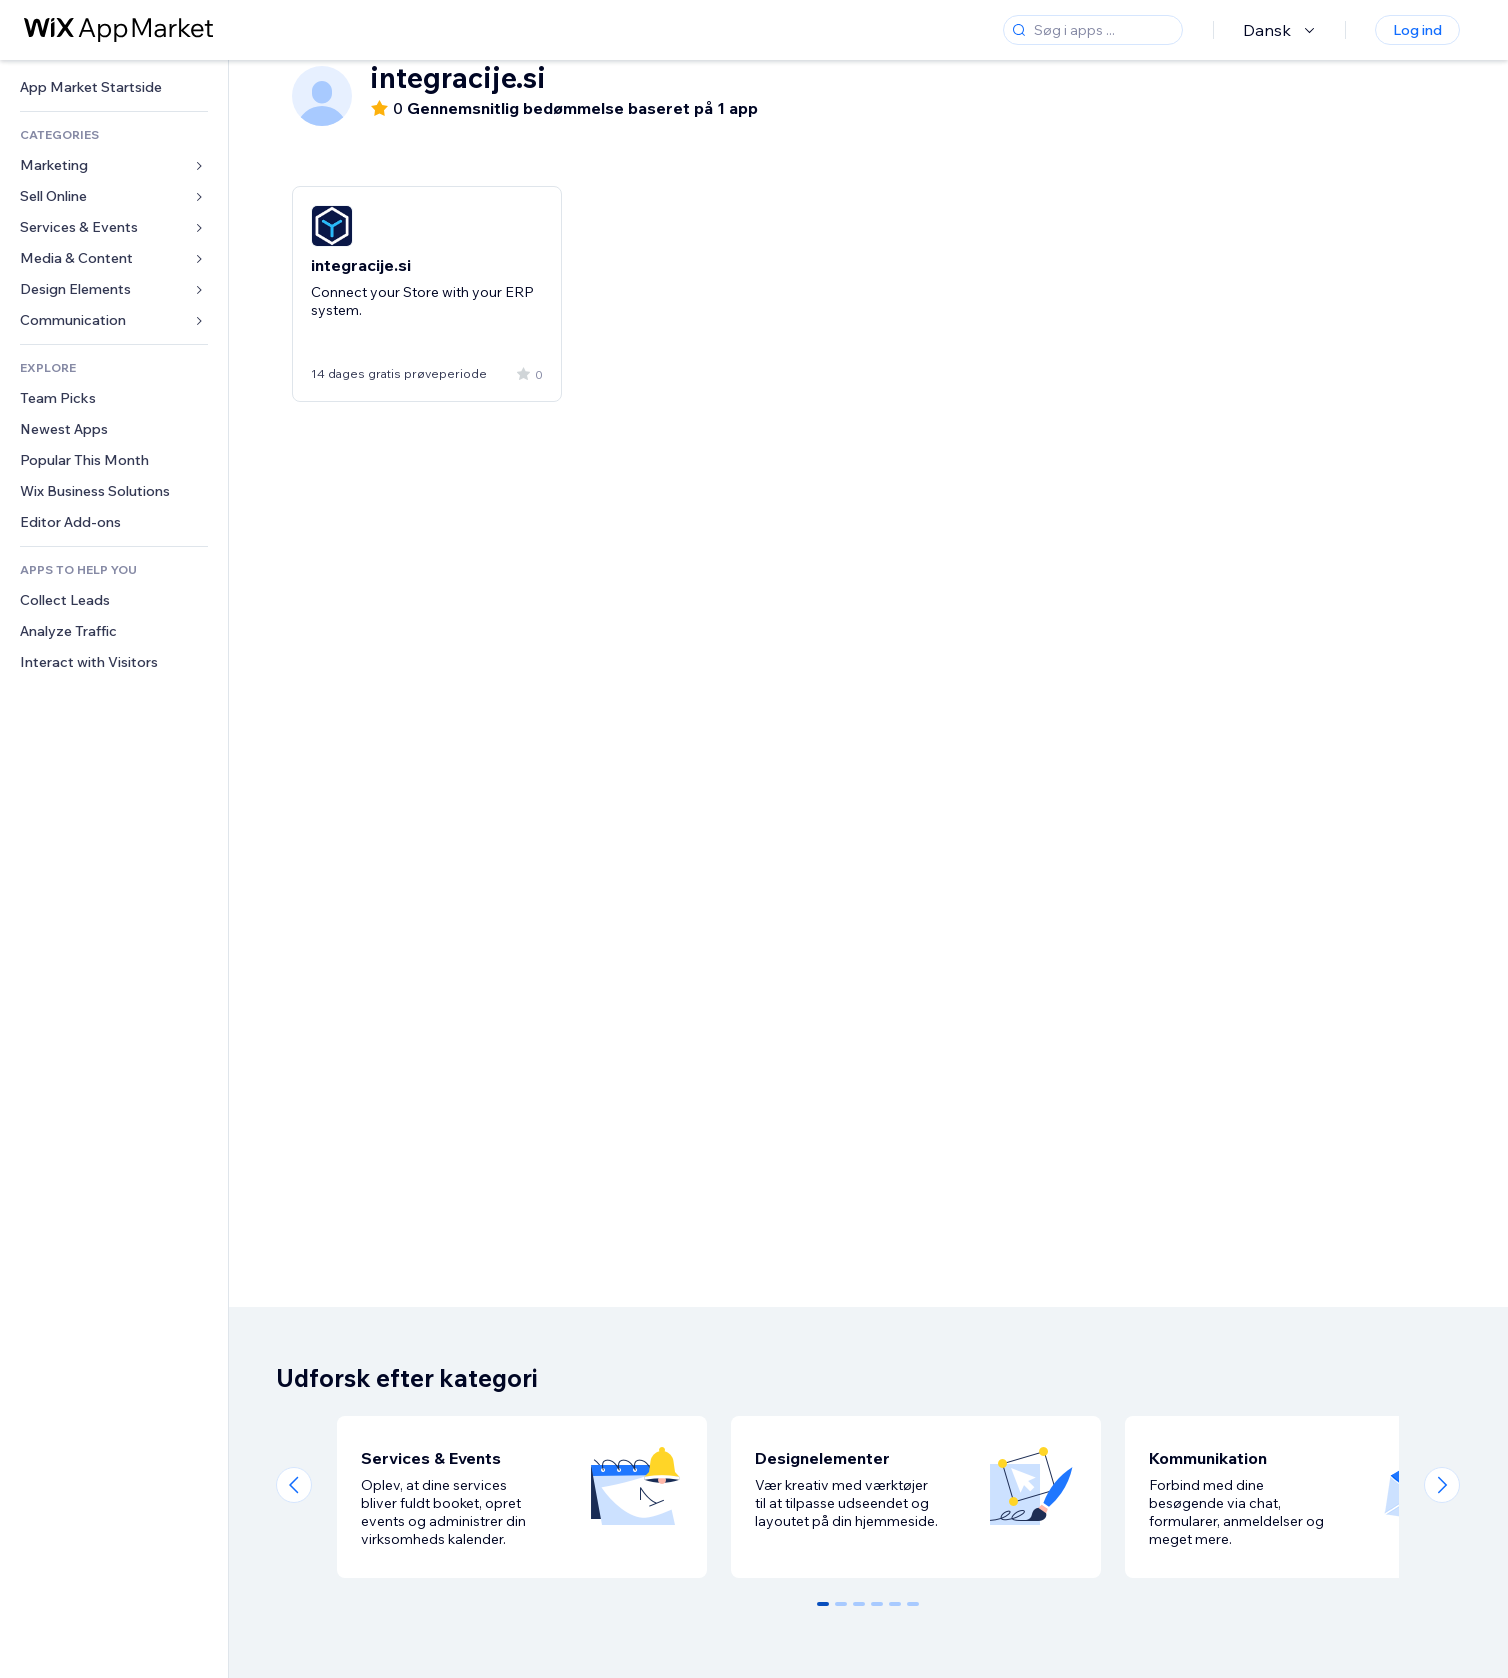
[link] (114, 87)
